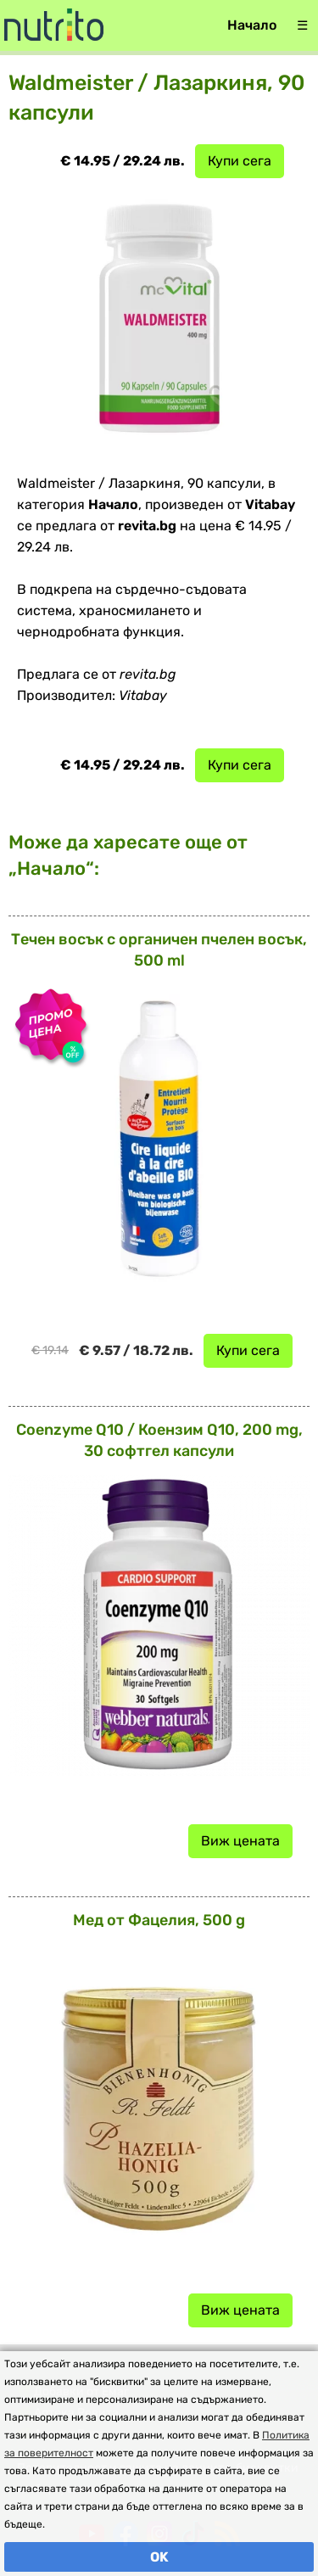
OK (159, 2557)
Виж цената (240, 1841)
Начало (251, 25)
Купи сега (239, 161)
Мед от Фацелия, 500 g (159, 1920)
